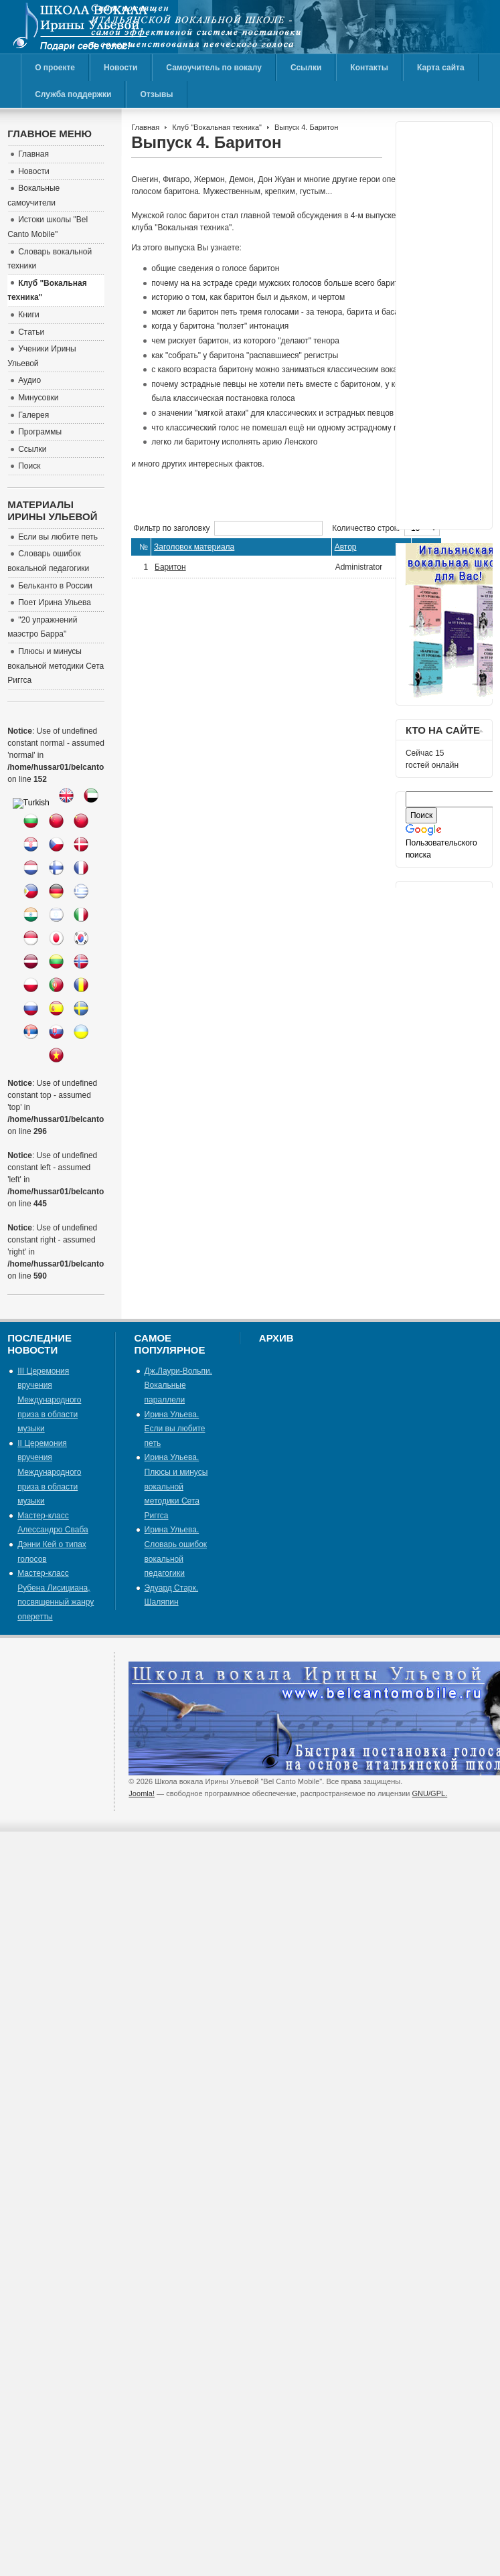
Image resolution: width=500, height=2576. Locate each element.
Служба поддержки (73, 94)
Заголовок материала (194, 547)
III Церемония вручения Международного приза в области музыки (49, 1399)
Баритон (170, 567)
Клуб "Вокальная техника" (217, 127)
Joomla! (142, 1793)
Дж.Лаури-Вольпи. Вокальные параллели (178, 1385)
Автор (346, 547)
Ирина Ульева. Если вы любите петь (175, 1429)
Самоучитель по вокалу (214, 67)
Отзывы (156, 94)
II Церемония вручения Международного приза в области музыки (49, 1472)
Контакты (369, 67)
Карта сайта (441, 67)
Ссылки (305, 67)
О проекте (55, 67)
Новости (120, 67)
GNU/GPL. (430, 1793)
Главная (145, 127)
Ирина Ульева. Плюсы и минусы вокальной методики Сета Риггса (176, 1486)
